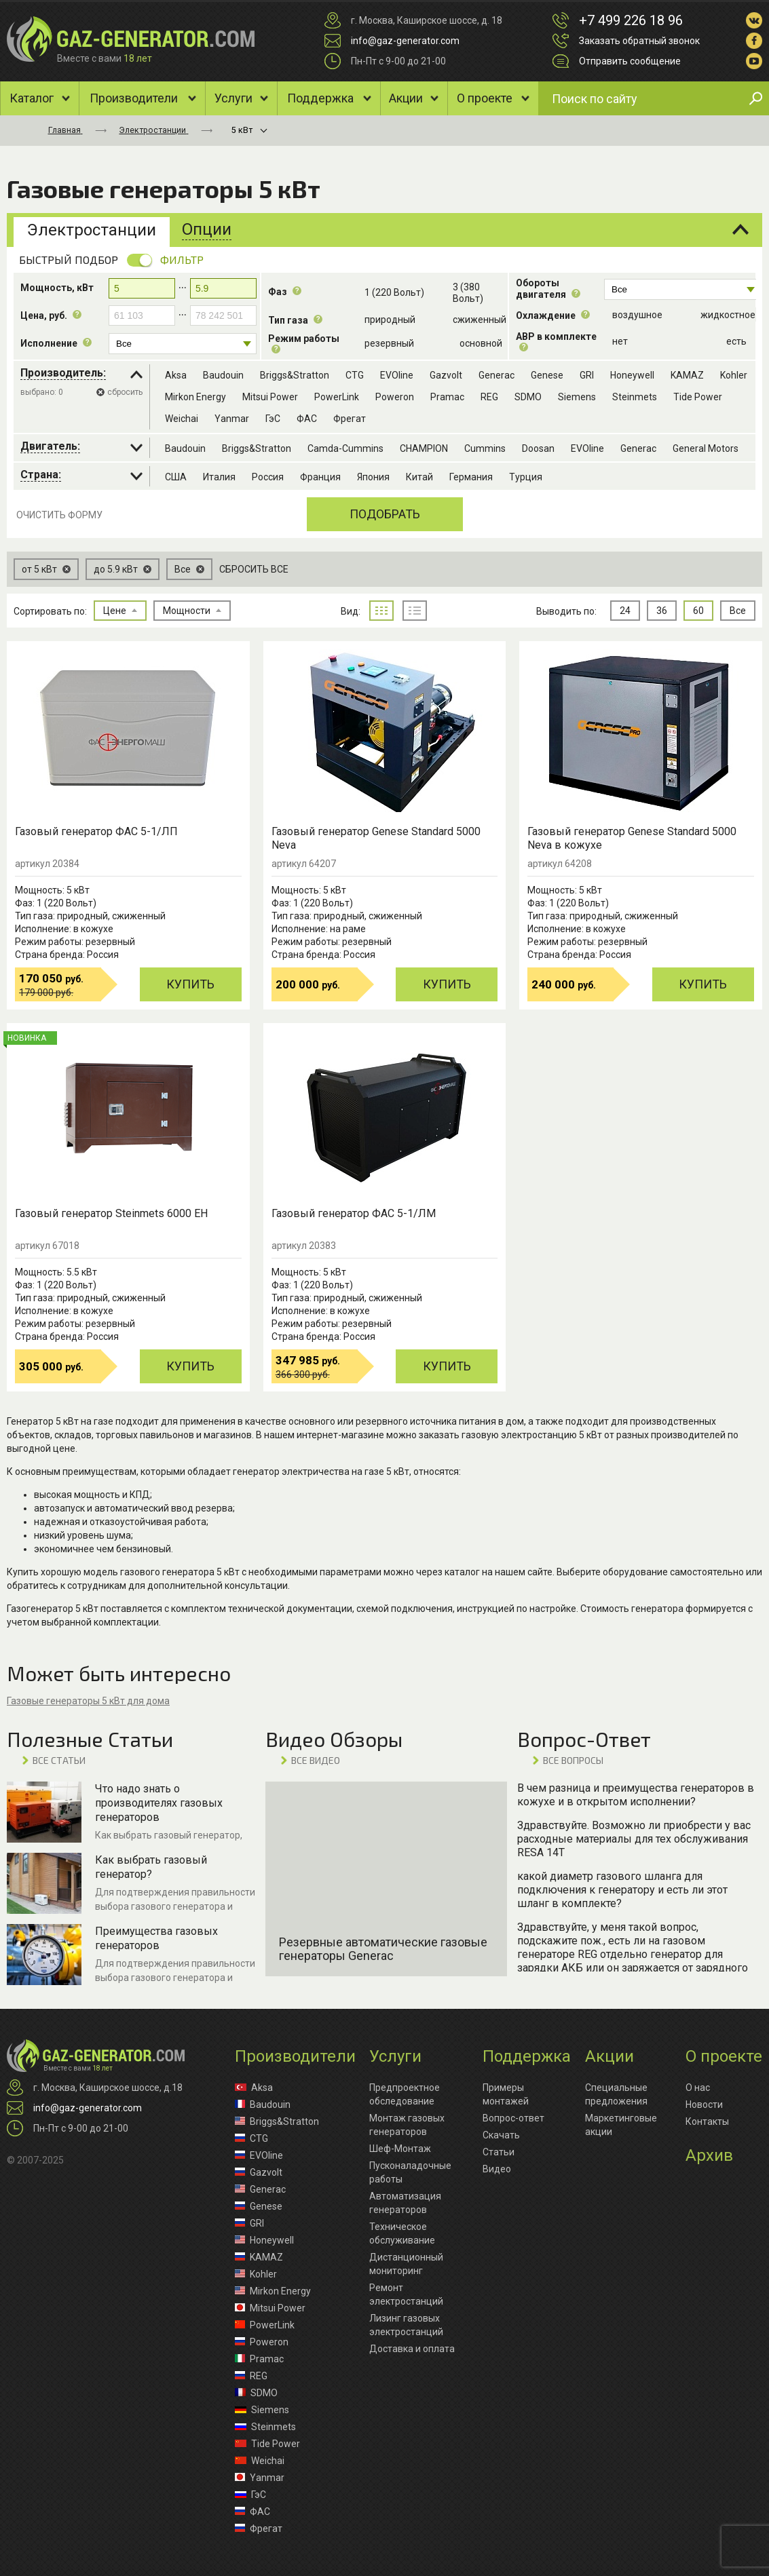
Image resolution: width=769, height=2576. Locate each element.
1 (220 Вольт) (394, 292)
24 (625, 610)
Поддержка (320, 98)
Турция (525, 477)
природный (389, 319)
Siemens (577, 396)
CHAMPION (424, 448)
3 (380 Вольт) (468, 293)
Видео (497, 2169)
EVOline (396, 375)
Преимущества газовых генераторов (156, 1938)
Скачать (501, 2135)
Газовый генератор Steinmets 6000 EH (111, 1213)
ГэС (272, 418)
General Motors (705, 448)
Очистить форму (59, 515)
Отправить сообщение (630, 61)
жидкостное (727, 314)
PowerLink (336, 396)
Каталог (32, 98)
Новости (704, 2104)
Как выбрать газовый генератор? (151, 1867)
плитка (381, 610)
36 (661, 610)
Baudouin (223, 375)
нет (620, 341)
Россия (268, 477)
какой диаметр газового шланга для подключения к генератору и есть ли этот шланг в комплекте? (622, 1890)
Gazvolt (446, 375)
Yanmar (231, 418)
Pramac (447, 396)
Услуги (233, 98)
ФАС (307, 418)
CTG (354, 375)
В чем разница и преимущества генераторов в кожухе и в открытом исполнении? (635, 1795)
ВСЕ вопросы (573, 1760)
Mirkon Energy (195, 396)
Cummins (485, 448)
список (414, 610)
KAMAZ (687, 375)
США (176, 477)
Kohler (733, 375)
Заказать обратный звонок (639, 40)
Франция (320, 477)
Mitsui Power (270, 396)
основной (480, 343)
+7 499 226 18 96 (631, 20)
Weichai (181, 418)
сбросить (125, 392)
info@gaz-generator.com (405, 40)
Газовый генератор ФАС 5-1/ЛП (96, 831)
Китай (419, 477)
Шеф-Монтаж (400, 2148)
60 (698, 610)
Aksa (176, 375)
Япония (373, 477)
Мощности (192, 610)
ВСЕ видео (315, 1760)
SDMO (528, 396)
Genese (547, 375)
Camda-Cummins (345, 448)
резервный (389, 343)
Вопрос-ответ (513, 2118)
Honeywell (632, 375)
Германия (471, 477)
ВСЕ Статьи (59, 1760)
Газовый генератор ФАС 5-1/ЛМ (353, 1213)
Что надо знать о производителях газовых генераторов (159, 1803)
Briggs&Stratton (294, 375)
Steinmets (634, 396)
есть (736, 341)
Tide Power (697, 396)
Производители (134, 98)
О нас (698, 2087)
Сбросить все (253, 569)
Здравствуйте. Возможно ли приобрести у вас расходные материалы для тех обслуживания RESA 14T (634, 1839)
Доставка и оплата (412, 2348)
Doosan (538, 448)
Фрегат (349, 418)
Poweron (394, 396)
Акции (406, 98)
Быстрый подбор (68, 259)
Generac (496, 375)
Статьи (498, 2152)
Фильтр (182, 259)
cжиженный (479, 319)
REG (489, 396)
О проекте (484, 98)
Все (738, 610)
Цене (120, 610)
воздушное (637, 314)
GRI (587, 375)
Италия (219, 477)
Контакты (707, 2121)
